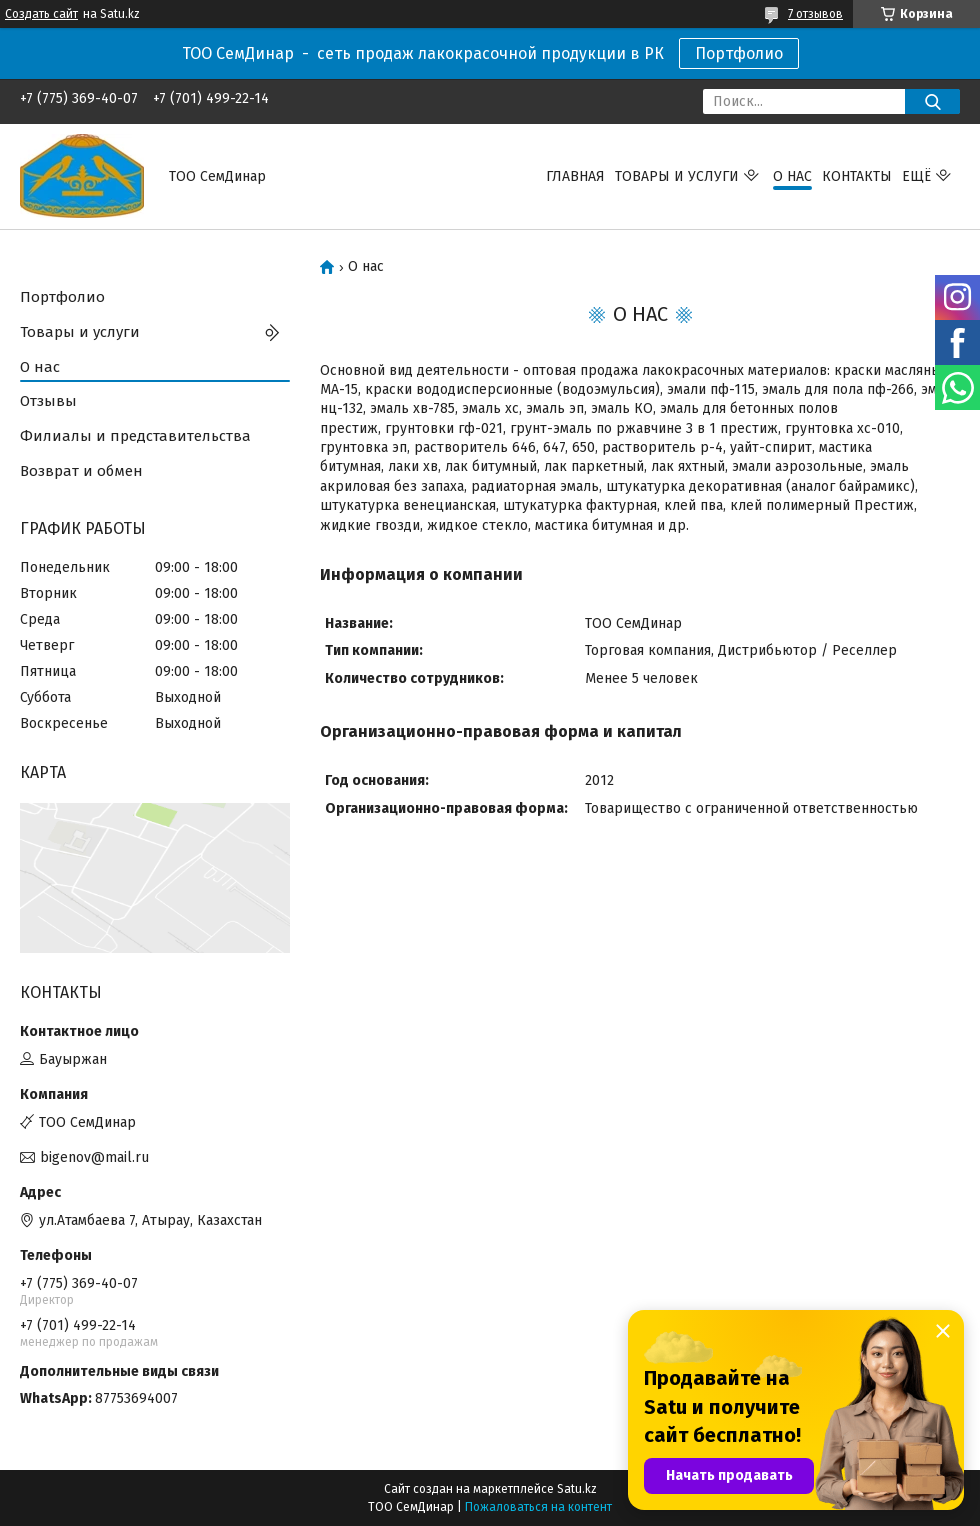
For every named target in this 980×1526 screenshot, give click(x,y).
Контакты (857, 176)
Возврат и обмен (81, 471)
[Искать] (932, 101)
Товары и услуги (677, 176)
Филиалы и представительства (135, 436)
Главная (575, 176)
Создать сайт (41, 14)
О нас (792, 176)
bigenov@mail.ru (94, 1157)
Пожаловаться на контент (538, 1507)
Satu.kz (577, 1489)
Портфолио (739, 53)
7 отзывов (815, 14)
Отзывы (48, 401)
